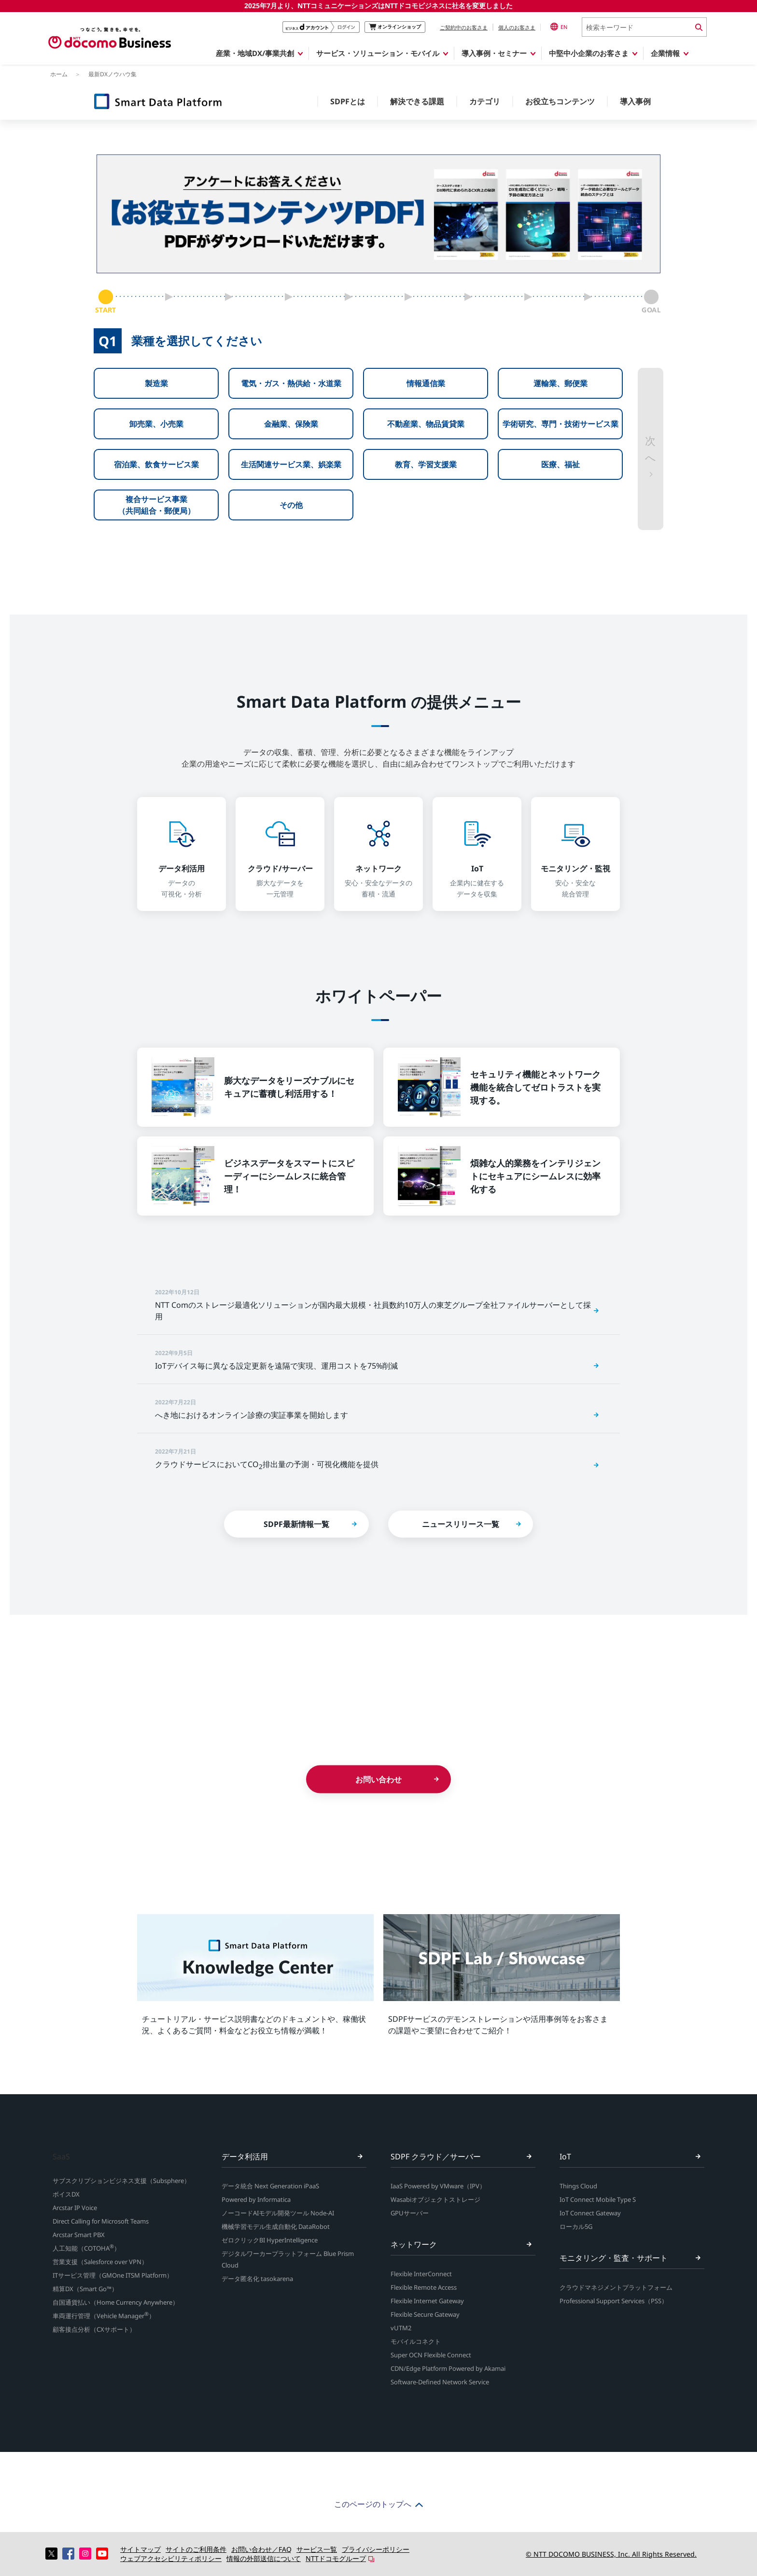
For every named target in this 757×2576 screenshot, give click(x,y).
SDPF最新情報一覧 (296, 1524)
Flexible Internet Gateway (427, 2300)
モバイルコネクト (416, 2341)
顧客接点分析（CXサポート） (94, 2329)
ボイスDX (66, 2194)
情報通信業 (426, 383)
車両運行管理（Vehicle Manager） (104, 2315)
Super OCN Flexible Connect (431, 2355)
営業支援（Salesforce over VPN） (100, 2261)
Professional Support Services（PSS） (614, 2300)
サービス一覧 (316, 2549)
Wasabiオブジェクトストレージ (435, 2199)
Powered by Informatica (256, 2199)
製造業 (156, 383)
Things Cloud (578, 2186)
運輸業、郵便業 (560, 383)
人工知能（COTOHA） (86, 2248)
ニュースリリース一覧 (460, 1524)
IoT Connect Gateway (590, 2213)
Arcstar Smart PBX (79, 2234)
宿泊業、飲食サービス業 (156, 464)
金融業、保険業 (291, 424)
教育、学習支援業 (426, 464)
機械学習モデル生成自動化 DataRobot (276, 2226)
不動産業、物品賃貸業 (425, 424)
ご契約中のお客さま (464, 27)
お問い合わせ (378, 1779)
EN (558, 26)
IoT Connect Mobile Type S (598, 2199)
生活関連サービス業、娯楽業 (291, 464)
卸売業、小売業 (156, 424)
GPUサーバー (410, 2213)
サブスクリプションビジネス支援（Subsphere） (121, 2180)
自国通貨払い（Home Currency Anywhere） (116, 2302)
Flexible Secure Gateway (425, 2314)
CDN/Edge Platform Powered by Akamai (448, 2368)
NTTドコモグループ (336, 2558)
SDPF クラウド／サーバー (436, 2156)
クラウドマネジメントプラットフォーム (616, 2287)
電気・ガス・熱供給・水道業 (291, 383)
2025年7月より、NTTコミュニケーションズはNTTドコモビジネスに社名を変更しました (378, 5)
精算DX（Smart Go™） (85, 2288)
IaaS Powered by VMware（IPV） (438, 2186)
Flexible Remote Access (424, 2287)
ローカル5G (576, 2226)
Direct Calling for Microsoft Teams (101, 2221)
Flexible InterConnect (421, 2273)
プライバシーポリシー (375, 2549)
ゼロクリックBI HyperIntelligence (270, 2240)
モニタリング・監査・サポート (614, 2258)
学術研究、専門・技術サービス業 (560, 424)
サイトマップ (140, 2549)
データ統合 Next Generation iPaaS (270, 2186)
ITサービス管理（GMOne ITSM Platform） (113, 2275)
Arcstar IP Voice (75, 2207)
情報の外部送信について (263, 2558)
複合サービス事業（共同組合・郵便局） (156, 505)
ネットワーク (414, 2244)
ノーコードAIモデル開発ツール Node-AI (278, 2213)
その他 (291, 505)
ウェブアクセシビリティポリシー (171, 2558)
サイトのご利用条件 (196, 2549)
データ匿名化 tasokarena (257, 2278)
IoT (565, 2156)
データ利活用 (245, 2156)
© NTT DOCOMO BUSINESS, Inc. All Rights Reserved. (611, 2554)
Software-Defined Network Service (440, 2382)
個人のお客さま (516, 27)
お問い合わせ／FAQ (261, 2549)
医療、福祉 (560, 464)
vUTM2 (401, 2328)
